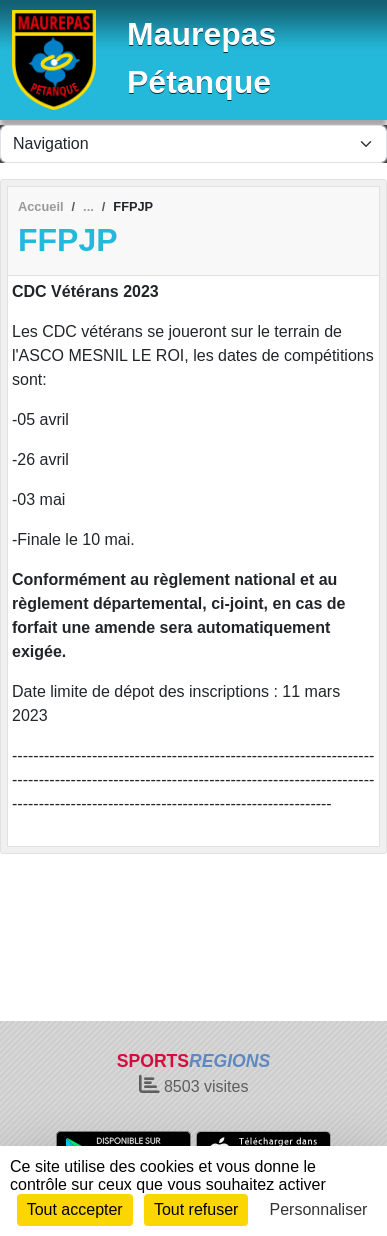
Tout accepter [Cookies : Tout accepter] (75, 1209)
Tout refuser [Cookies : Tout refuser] (196, 1209)
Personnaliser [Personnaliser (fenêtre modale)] (319, 1209)
